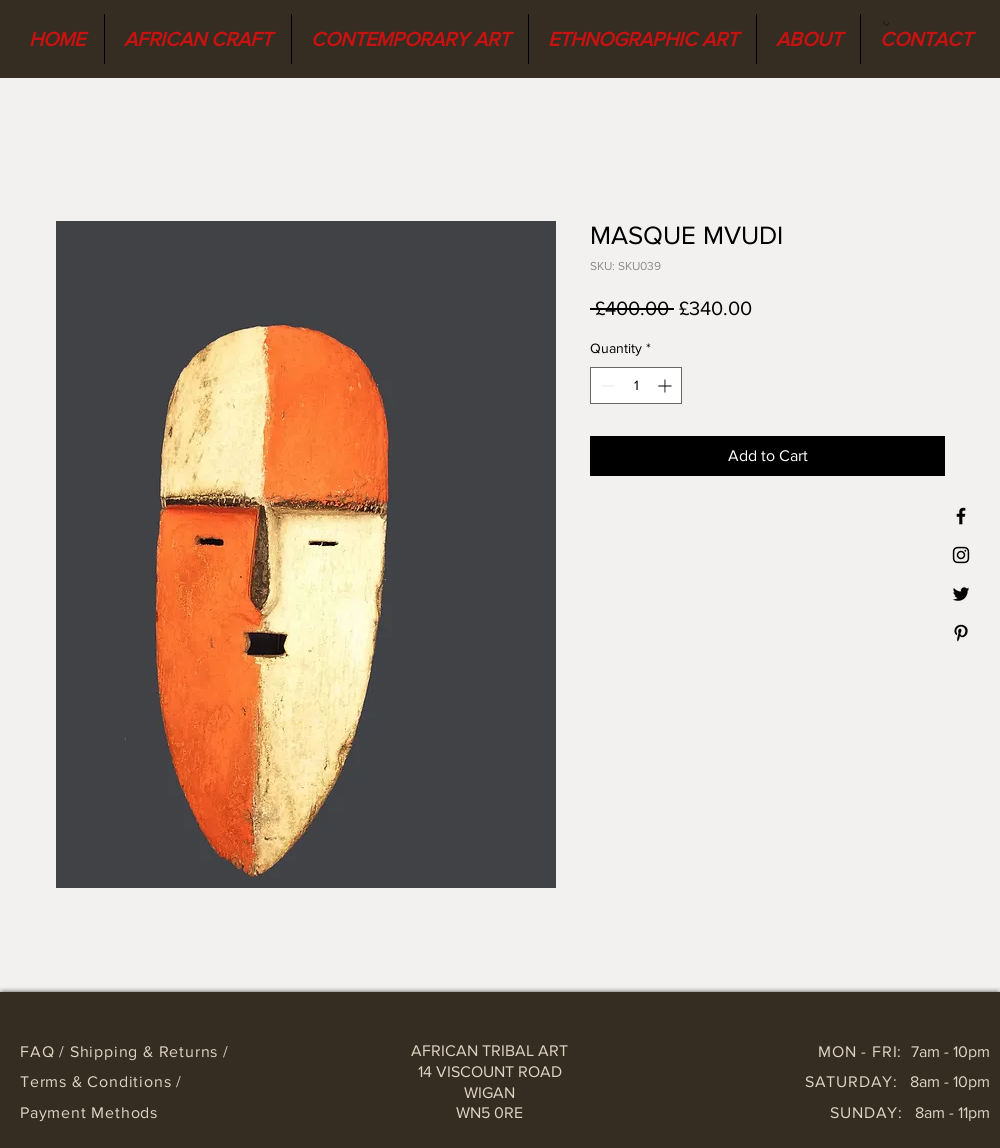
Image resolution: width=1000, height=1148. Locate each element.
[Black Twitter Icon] (961, 594)
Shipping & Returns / (149, 1051)
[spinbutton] (636, 385)
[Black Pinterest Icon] (961, 633)
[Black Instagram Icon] (961, 555)
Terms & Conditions (98, 1081)
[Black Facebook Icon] (961, 516)
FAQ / (45, 1051)
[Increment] (666, 385)
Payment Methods (89, 1112)
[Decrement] (605, 385)
